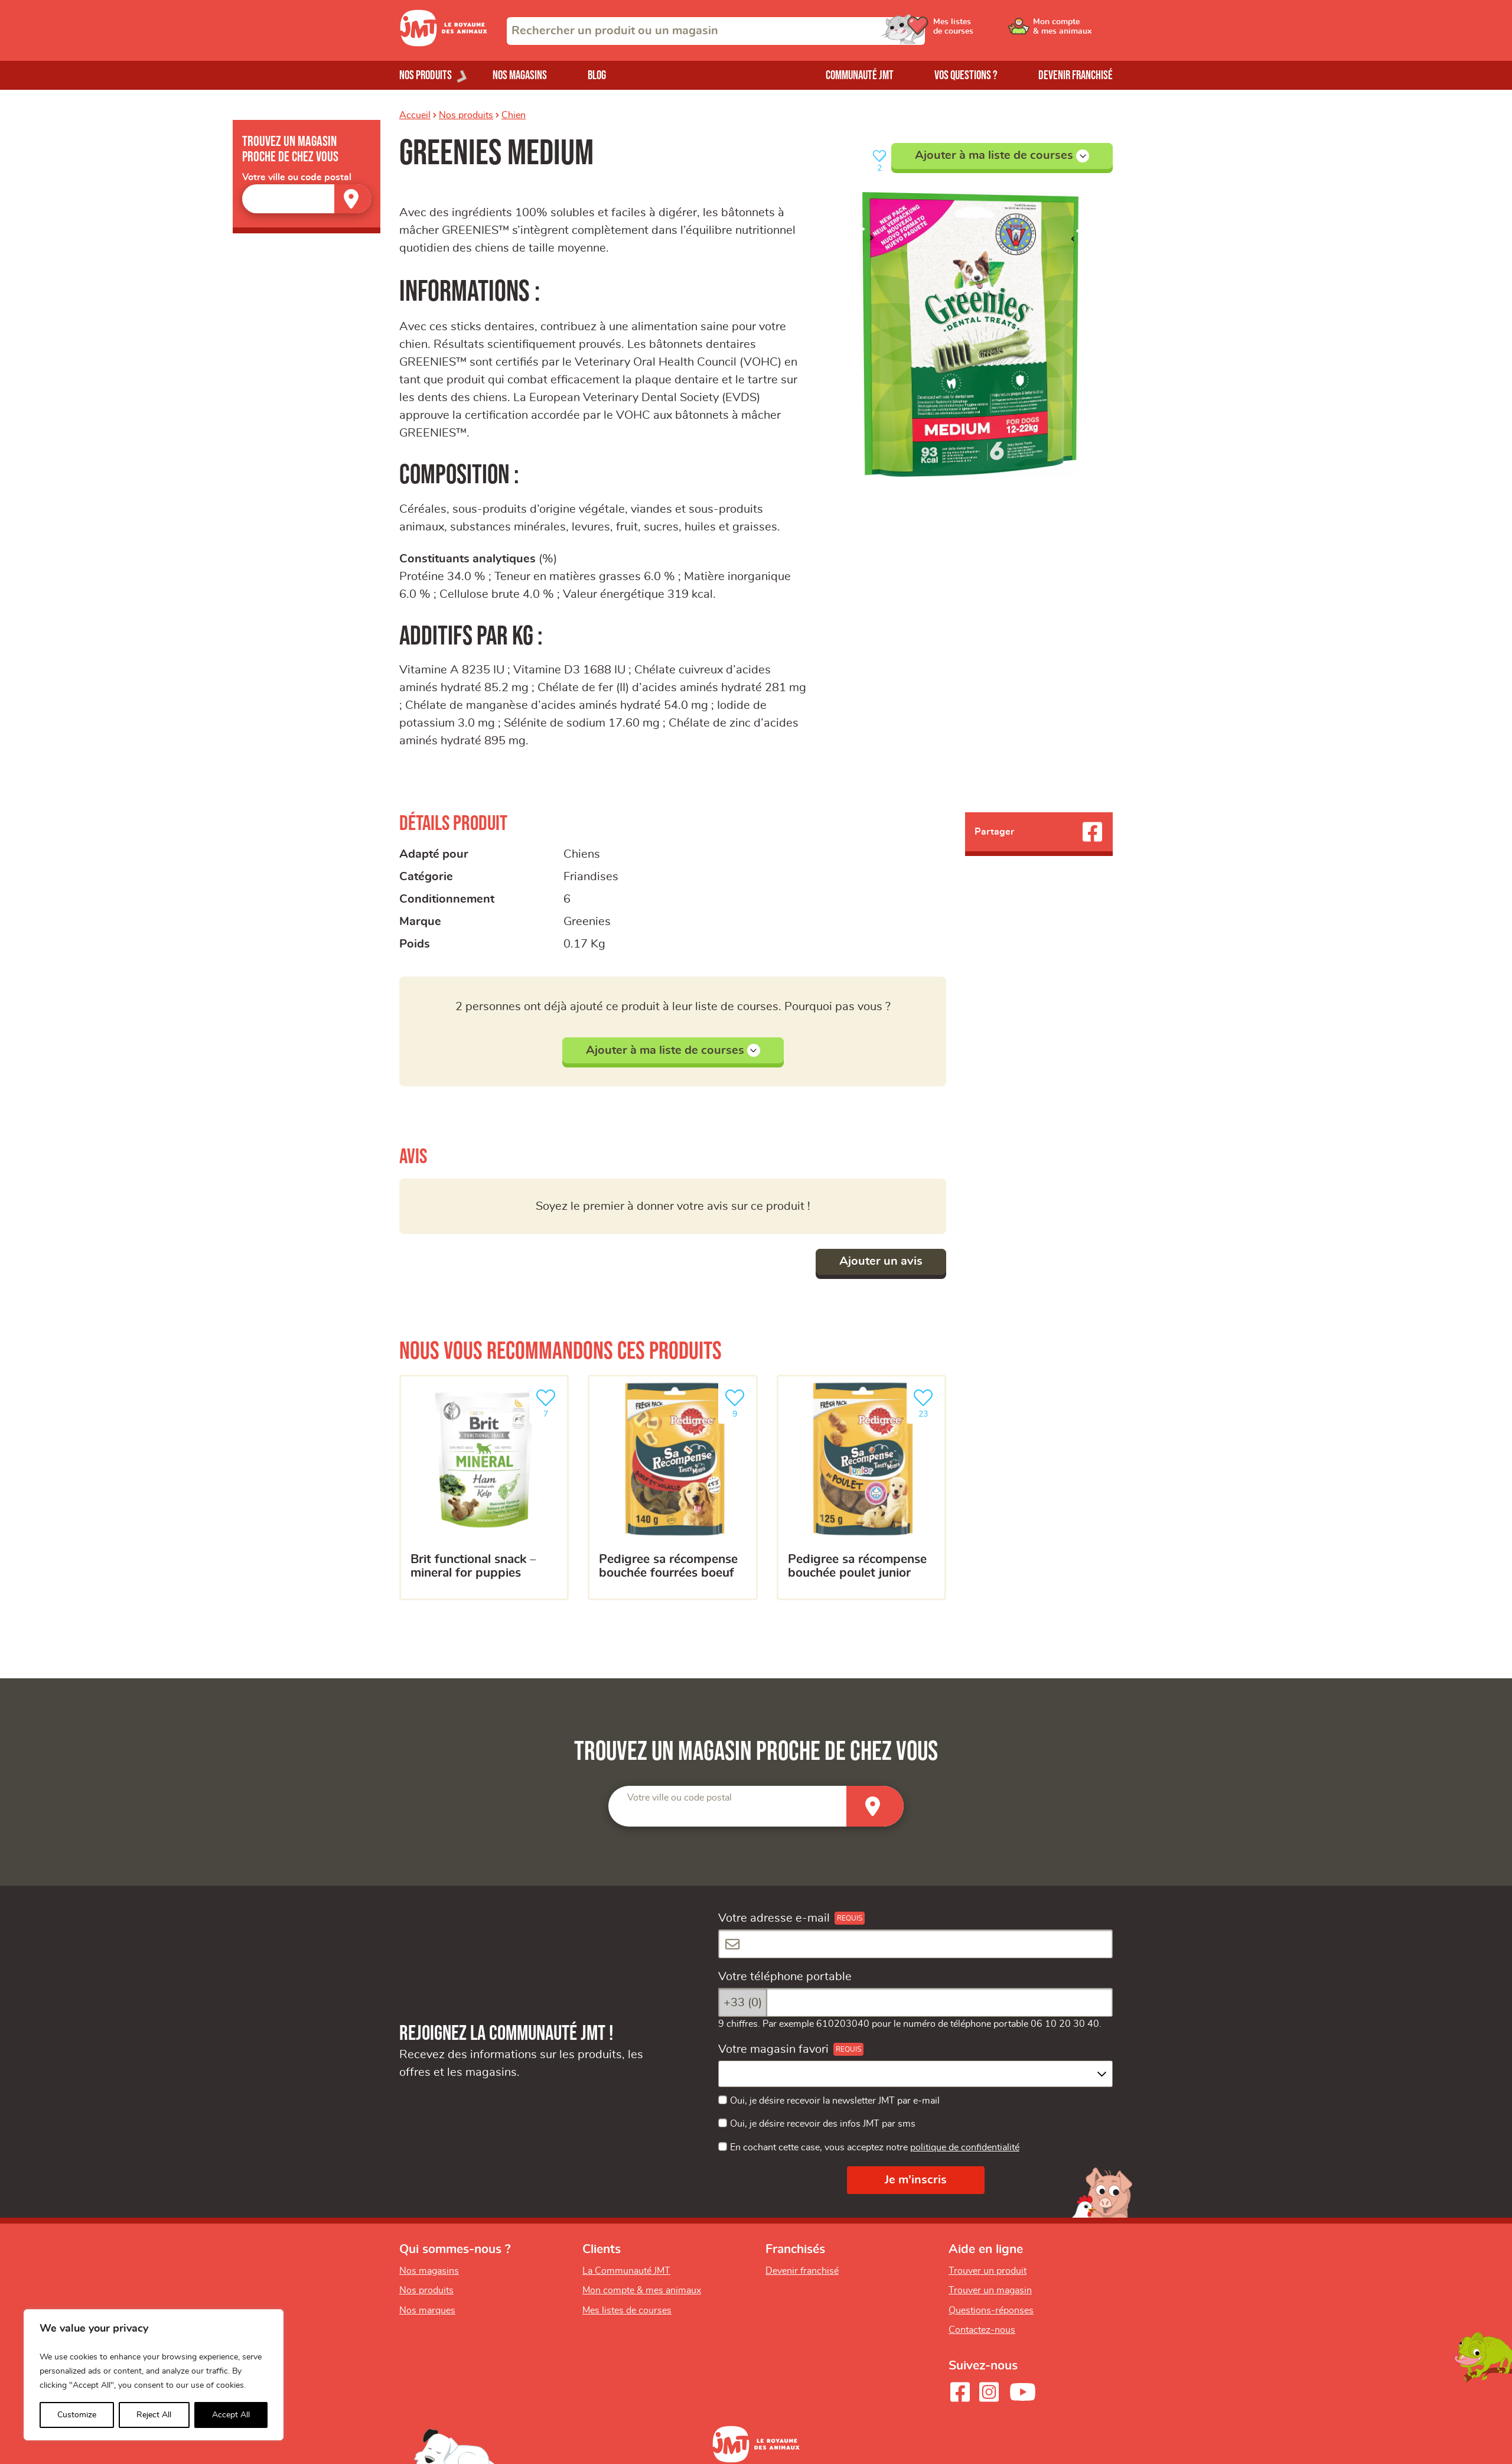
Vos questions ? (966, 75)
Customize (76, 2415)
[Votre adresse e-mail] (915, 1943)
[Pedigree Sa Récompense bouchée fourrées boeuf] (672, 1487)
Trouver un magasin (990, 2290)
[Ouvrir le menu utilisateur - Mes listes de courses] (983, 30)
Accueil (415, 115)
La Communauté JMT (626, 2271)
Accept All (231, 2415)
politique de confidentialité (964, 2147)
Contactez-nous (982, 2330)
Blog (597, 75)
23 (925, 1402)
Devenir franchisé (1075, 75)
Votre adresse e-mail (774, 1918)
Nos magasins (520, 75)
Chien (513, 115)
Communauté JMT (860, 75)
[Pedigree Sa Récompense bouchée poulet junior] (861, 1487)
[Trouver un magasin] (352, 198)
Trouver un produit (988, 2271)
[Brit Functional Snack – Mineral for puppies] (484, 1487)
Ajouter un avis (881, 1261)
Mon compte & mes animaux (641, 2290)
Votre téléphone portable (785, 1977)
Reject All (153, 2415)
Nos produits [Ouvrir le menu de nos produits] (425, 75)
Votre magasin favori (773, 2049)
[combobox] (716, 31)
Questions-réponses (991, 2310)
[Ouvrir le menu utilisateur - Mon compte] (1073, 30)
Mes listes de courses (627, 2310)
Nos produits (466, 115)
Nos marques (427, 2310)
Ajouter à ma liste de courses (1002, 155)
